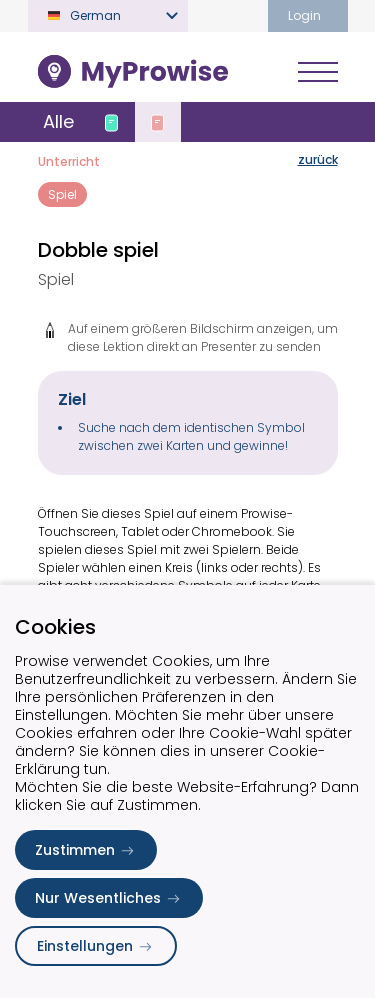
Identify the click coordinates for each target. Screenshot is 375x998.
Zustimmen (86, 850)
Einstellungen (96, 946)
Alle (58, 121)
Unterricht (69, 161)
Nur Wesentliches (109, 898)
